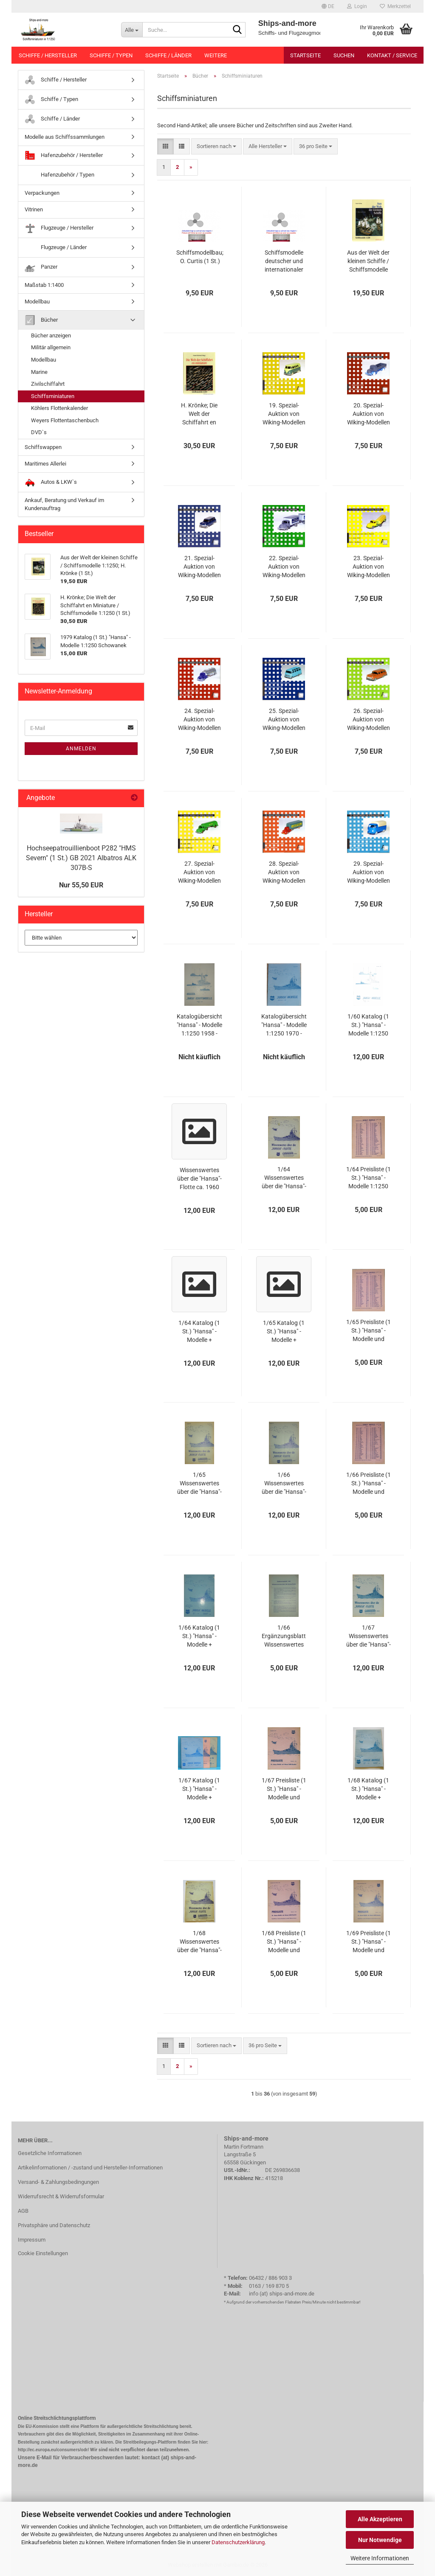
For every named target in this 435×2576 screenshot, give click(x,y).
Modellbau (37, 301)
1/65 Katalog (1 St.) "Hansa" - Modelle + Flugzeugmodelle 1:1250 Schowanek (284, 1331)
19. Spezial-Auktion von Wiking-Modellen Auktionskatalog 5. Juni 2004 (283, 414)
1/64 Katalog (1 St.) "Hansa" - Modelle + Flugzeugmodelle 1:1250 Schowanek (199, 1331)
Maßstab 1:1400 (44, 285)
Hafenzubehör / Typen (59, 175)
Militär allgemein (51, 347)
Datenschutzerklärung (238, 2542)
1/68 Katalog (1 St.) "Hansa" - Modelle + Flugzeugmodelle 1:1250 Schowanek (368, 1789)
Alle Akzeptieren (380, 2519)
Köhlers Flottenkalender (59, 408)
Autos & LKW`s (51, 482)
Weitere (215, 55)
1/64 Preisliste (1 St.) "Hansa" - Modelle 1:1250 (368, 1178)
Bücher (41, 320)
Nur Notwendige (380, 2540)
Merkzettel (395, 6)
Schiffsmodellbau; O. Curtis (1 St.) (199, 256)
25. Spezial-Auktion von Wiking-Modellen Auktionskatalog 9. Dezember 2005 (283, 719)
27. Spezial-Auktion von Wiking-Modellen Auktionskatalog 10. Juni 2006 (199, 872)
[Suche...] (131, 29)
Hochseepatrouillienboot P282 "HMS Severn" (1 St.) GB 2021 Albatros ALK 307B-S (81, 858)
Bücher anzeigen (51, 335)
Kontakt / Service (392, 55)
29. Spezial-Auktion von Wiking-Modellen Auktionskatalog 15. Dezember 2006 (368, 872)
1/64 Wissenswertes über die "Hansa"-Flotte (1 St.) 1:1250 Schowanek (284, 1178)
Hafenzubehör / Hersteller (64, 155)
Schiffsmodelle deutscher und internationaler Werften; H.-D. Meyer (284, 261)
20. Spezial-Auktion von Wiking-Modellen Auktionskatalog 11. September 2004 (368, 414)
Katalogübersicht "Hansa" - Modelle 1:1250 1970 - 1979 (284, 1025)
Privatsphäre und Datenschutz (54, 2225)
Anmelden (81, 749)
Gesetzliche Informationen (50, 2153)
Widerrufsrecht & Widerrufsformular (61, 2196)
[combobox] (216, 146)
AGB (23, 2211)
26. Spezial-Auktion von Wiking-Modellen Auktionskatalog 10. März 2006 (368, 719)
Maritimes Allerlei (45, 463)
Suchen (343, 55)
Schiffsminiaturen (52, 396)
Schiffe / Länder (168, 55)
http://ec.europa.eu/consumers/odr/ (53, 2449)
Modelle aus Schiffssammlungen (65, 137)
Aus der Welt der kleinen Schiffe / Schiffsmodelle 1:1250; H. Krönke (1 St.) (368, 261)
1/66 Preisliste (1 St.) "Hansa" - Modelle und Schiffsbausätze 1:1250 (368, 1483)
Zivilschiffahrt (48, 384)
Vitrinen (34, 209)
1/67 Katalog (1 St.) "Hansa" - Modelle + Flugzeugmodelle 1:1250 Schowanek (199, 1789)
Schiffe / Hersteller (48, 55)
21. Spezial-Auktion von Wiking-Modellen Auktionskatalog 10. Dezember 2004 (199, 567)
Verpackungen (42, 193)
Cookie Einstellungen (43, 2253)
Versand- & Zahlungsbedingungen (58, 2182)
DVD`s (39, 432)
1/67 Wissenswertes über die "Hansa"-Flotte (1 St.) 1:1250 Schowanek (368, 1636)
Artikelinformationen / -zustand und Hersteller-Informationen (90, 2167)
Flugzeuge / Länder (56, 247)
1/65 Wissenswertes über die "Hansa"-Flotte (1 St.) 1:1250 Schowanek (199, 1483)
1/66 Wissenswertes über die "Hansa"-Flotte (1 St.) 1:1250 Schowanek (284, 1483)
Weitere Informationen (379, 2558)
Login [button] (357, 6)
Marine (39, 372)
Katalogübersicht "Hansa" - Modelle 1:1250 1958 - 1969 (199, 1025)
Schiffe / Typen (111, 55)
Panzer (41, 267)
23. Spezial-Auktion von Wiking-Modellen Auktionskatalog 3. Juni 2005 (368, 567)
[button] (328, 6)
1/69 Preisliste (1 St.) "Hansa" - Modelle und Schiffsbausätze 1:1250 (368, 1942)
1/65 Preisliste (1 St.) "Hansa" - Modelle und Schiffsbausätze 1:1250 (368, 1331)
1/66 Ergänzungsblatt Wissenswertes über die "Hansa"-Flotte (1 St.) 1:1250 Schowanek (284, 1636)
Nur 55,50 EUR (81, 885)
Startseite (305, 55)
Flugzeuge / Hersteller (59, 228)
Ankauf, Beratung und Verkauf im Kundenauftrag (64, 504)
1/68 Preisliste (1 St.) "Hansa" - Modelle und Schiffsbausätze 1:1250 (284, 1942)
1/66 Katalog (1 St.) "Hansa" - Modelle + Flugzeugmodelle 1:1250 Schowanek (199, 1636)
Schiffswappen (43, 447)
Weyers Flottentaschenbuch (65, 420)
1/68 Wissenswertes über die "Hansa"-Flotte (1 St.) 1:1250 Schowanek (199, 1942)
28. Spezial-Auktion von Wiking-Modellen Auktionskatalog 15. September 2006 (283, 872)
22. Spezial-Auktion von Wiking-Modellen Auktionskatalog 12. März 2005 (283, 567)
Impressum (31, 2239)
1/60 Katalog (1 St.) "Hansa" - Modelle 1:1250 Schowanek (368, 1025)
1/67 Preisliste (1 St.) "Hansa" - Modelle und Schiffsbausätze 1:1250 (284, 1789)
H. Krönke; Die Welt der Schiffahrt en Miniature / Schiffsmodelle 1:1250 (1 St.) (199, 414)
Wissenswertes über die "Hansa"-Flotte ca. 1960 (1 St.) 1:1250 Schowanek (199, 1179)
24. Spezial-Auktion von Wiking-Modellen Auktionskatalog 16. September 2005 (199, 719)
